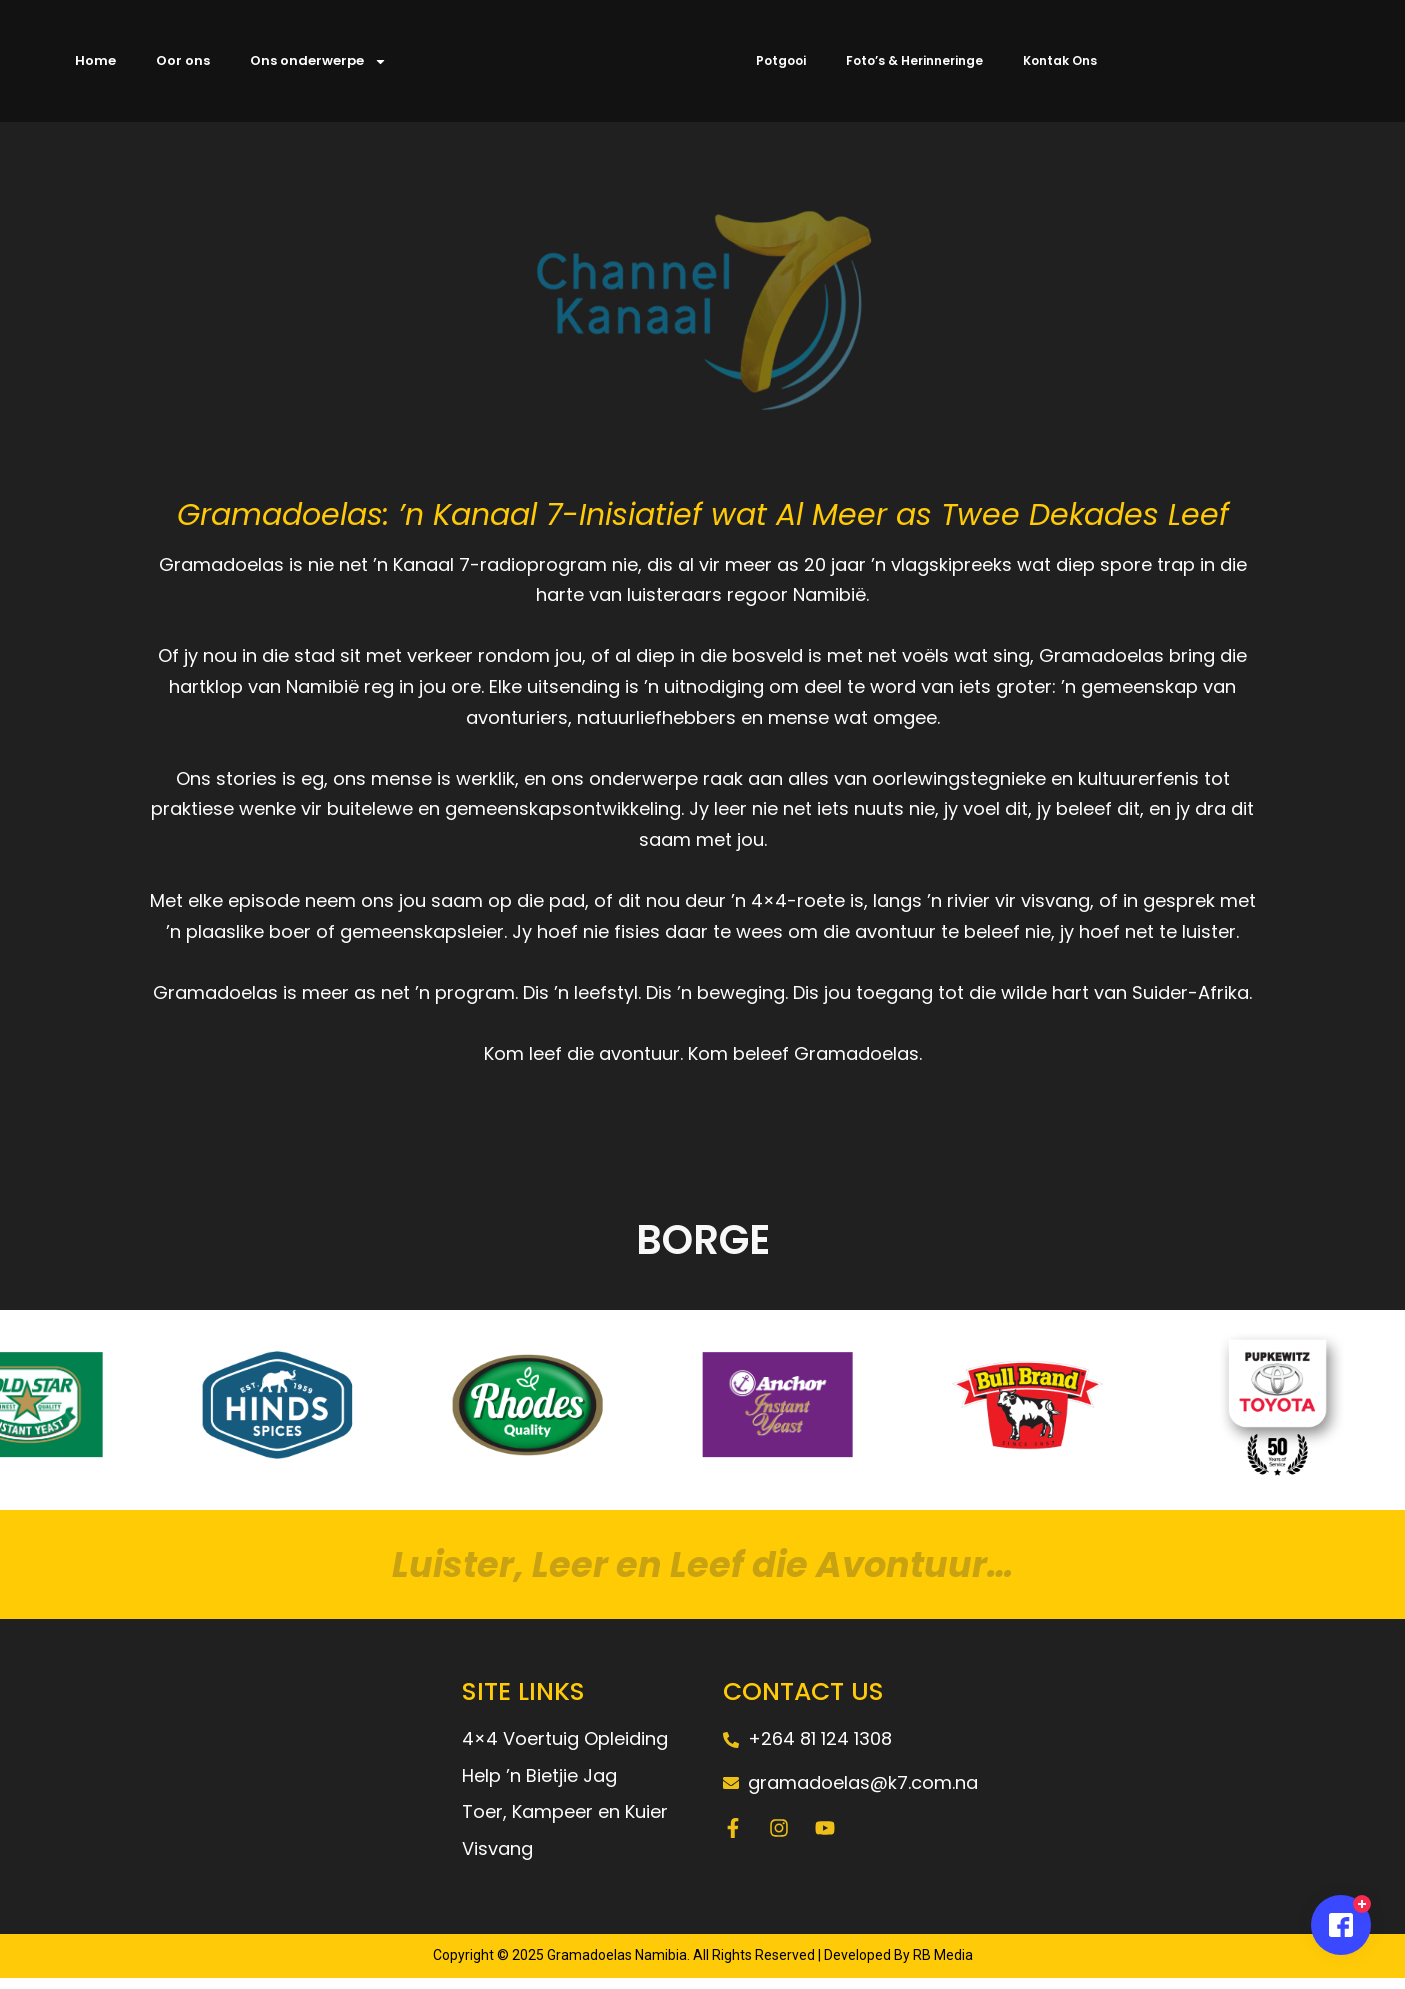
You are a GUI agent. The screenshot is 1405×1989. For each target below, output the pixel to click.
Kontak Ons (1060, 60)
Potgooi (781, 60)
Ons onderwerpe (318, 61)
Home (95, 60)
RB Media (941, 1967)
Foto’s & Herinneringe (914, 60)
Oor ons (183, 60)
